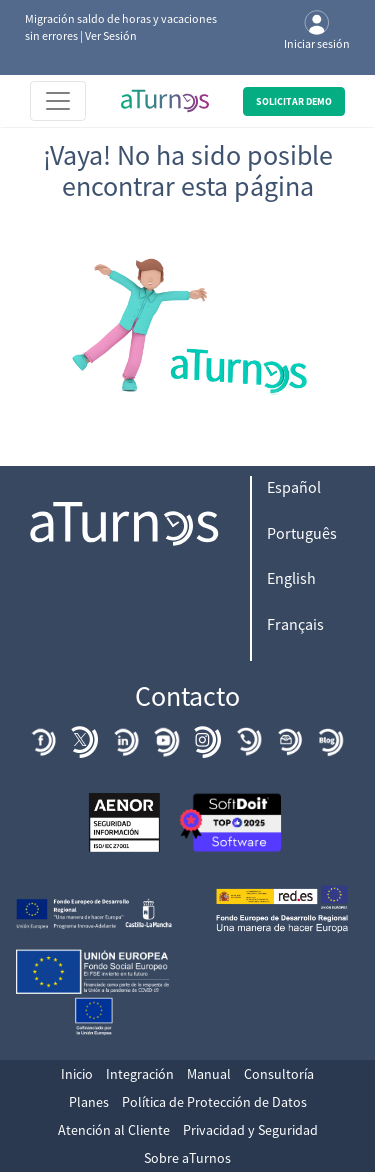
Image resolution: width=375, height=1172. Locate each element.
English (291, 578)
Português (302, 533)
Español (294, 487)
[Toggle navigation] (58, 101)
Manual (209, 1074)
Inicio (77, 1074)
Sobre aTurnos (187, 1158)
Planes (89, 1102)
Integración (140, 1074)
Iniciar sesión (317, 30)
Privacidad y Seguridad (250, 1130)
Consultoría (279, 1074)
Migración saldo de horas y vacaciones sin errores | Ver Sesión (121, 27)
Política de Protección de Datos (214, 1102)
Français (295, 624)
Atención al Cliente (114, 1130)
